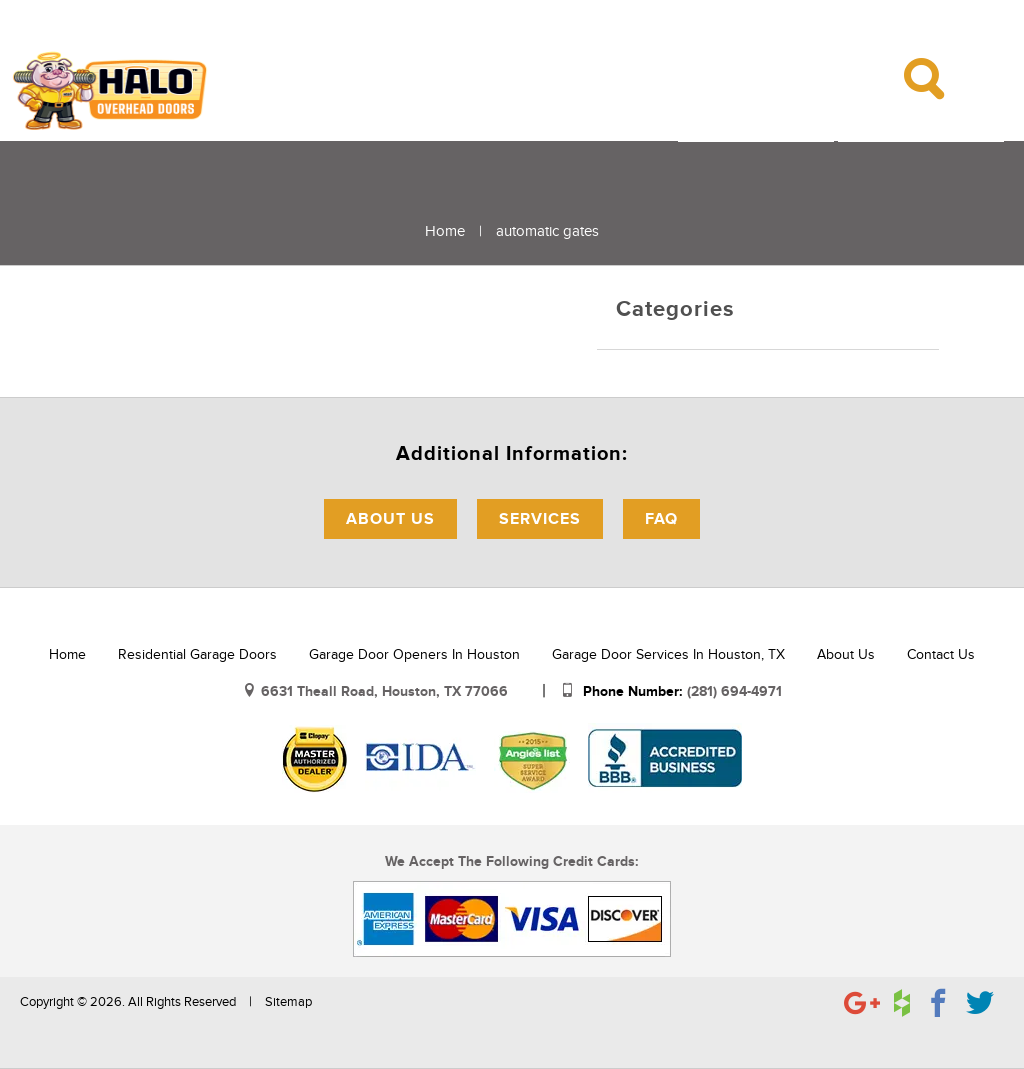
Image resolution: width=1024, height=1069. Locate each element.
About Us (390, 519)
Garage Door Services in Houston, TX (668, 654)
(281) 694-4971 (734, 691)
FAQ (661, 519)
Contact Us (941, 654)
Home (445, 231)
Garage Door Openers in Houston (414, 654)
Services (540, 519)
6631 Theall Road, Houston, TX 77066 (386, 691)
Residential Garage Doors (197, 654)
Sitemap (288, 1002)
